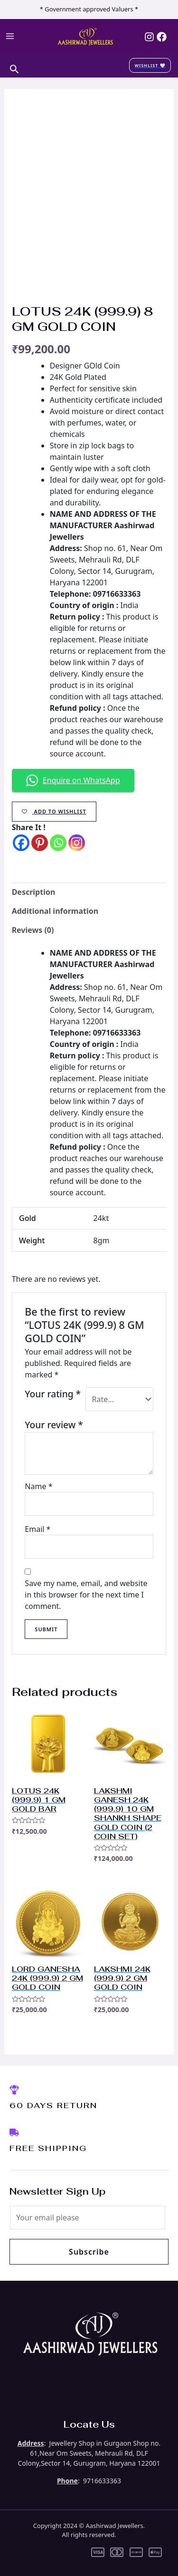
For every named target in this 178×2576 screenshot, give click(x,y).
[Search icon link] (14, 67)
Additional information (55, 911)
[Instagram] (149, 37)
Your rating (53, 1393)
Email (37, 1529)
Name (38, 1486)
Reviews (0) (33, 930)
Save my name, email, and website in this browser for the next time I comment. (86, 1594)
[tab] (89, 891)
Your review (54, 1424)
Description (34, 892)
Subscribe (89, 2252)
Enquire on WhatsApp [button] (73, 780)
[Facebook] (162, 37)
